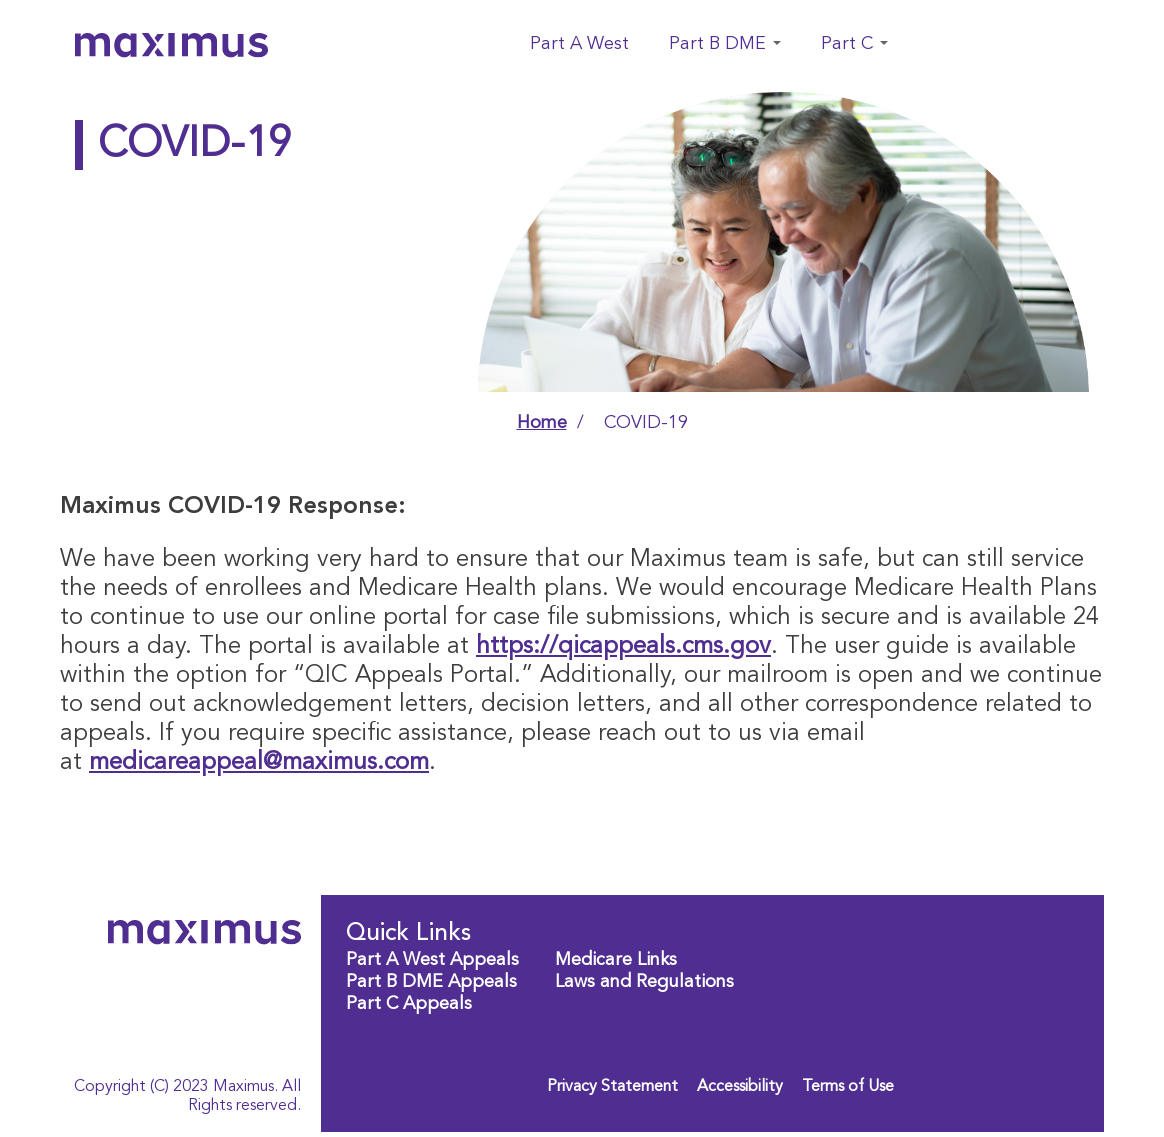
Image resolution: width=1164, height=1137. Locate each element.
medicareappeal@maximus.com (259, 763)
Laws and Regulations (644, 982)
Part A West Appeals (432, 960)
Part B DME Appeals (431, 982)
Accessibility (740, 1087)
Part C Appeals (409, 1004)
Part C (854, 44)
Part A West (579, 44)
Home (542, 423)
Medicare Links (616, 960)
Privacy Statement (612, 1087)
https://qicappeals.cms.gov (623, 647)
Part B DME (725, 44)
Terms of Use (848, 1087)
